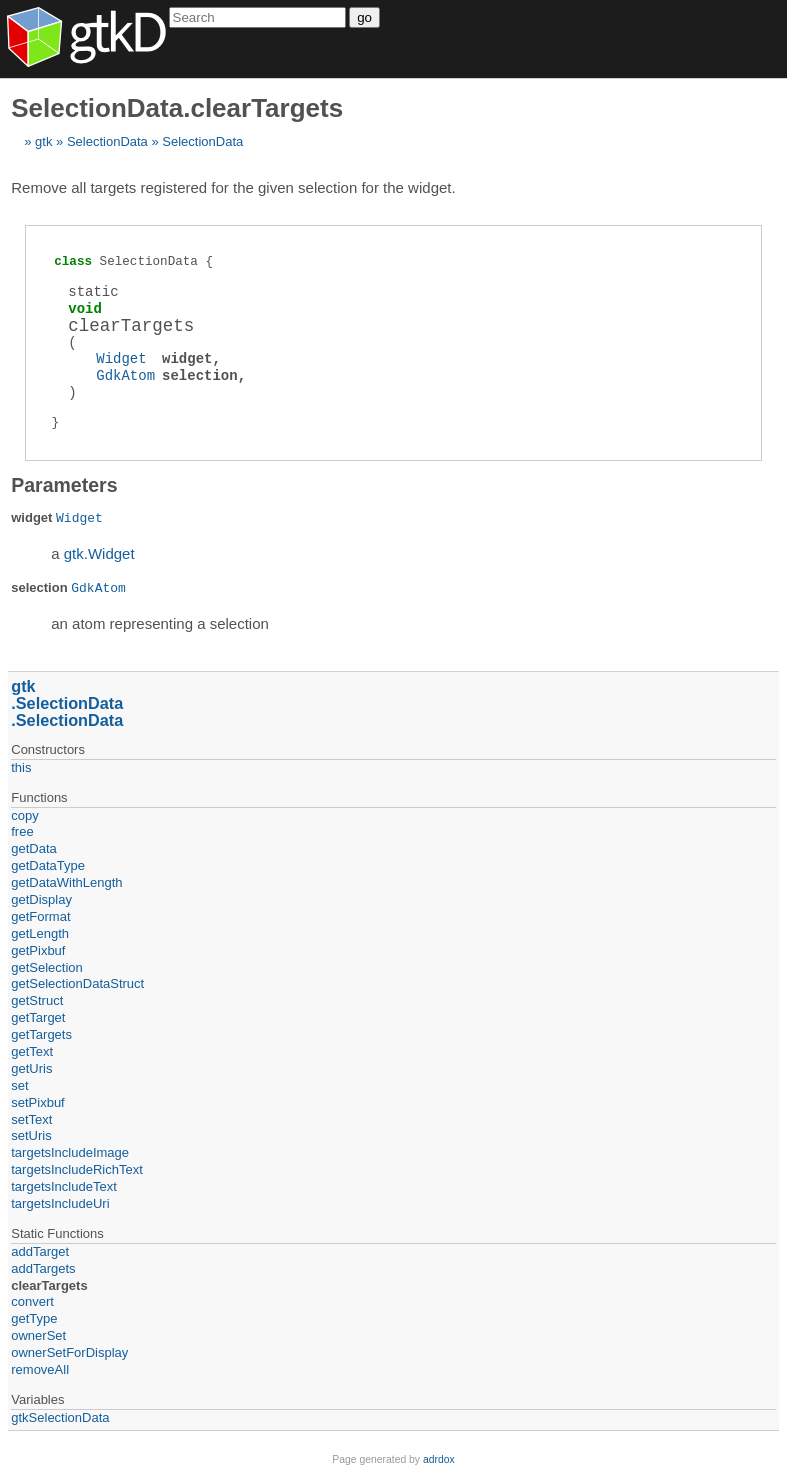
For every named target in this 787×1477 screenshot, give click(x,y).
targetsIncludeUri (60, 1203)
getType (34, 1318)
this (21, 767)
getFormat (40, 916)
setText (31, 1119)
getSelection (47, 967)
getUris (31, 1068)
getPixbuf (38, 950)
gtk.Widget (99, 553)
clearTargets (49, 1285)
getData (34, 848)
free (22, 831)
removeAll (40, 1369)
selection (200, 375)
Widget (121, 358)
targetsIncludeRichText (77, 1169)
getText (32, 1051)
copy (24, 815)
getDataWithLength (66, 882)
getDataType (48, 865)
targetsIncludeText (64, 1186)
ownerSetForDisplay (69, 1352)
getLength (40, 933)
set (19, 1085)
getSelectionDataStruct (77, 983)
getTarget (38, 1017)
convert (32, 1301)
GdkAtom (125, 375)
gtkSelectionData (60, 1417)
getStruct (37, 1000)
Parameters (64, 485)
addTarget (40, 1251)
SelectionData (107, 141)
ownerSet (38, 1335)
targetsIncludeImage (70, 1152)
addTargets (43, 1268)
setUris (31, 1135)
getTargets (41, 1034)
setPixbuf (37, 1102)
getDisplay (41, 899)
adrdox (439, 1459)
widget (187, 358)
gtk (43, 141)
